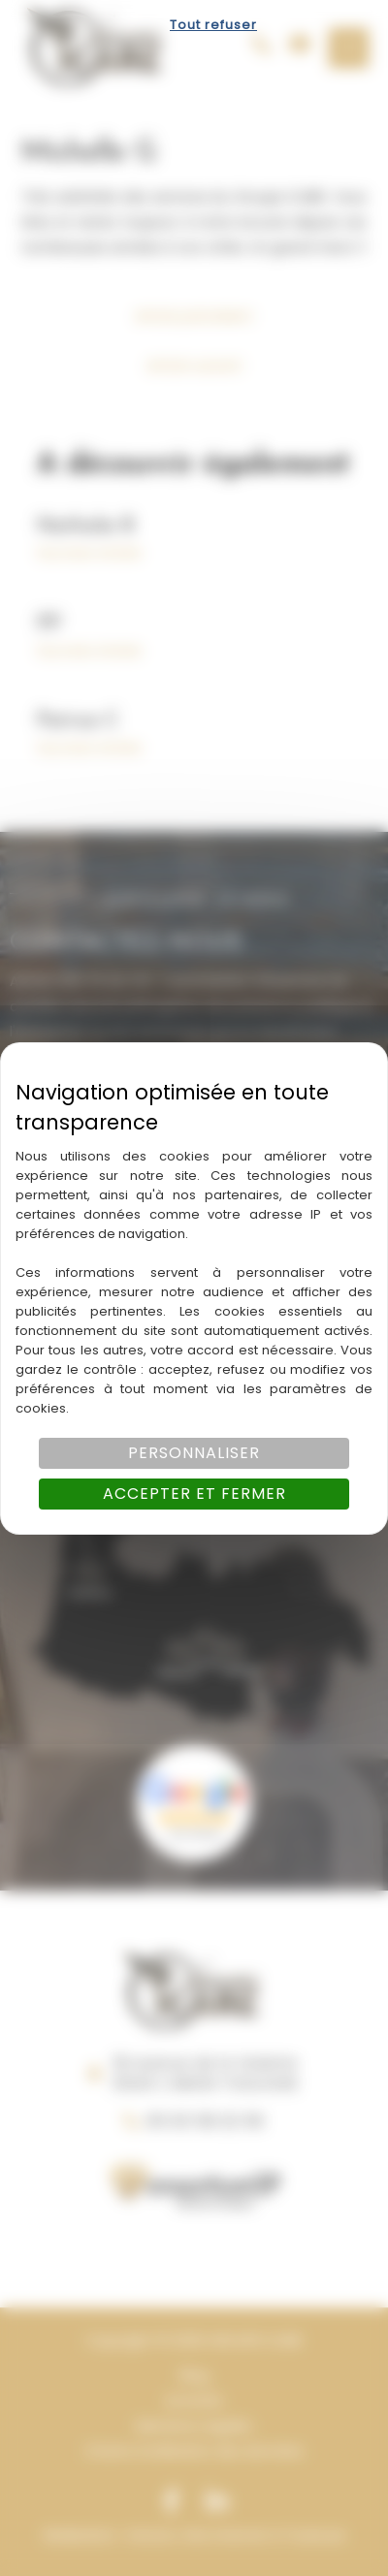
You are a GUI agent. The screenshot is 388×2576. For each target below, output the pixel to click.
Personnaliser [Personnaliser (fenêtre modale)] (194, 1453)
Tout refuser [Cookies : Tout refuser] (213, 25)
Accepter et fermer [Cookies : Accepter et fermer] (194, 1493)
